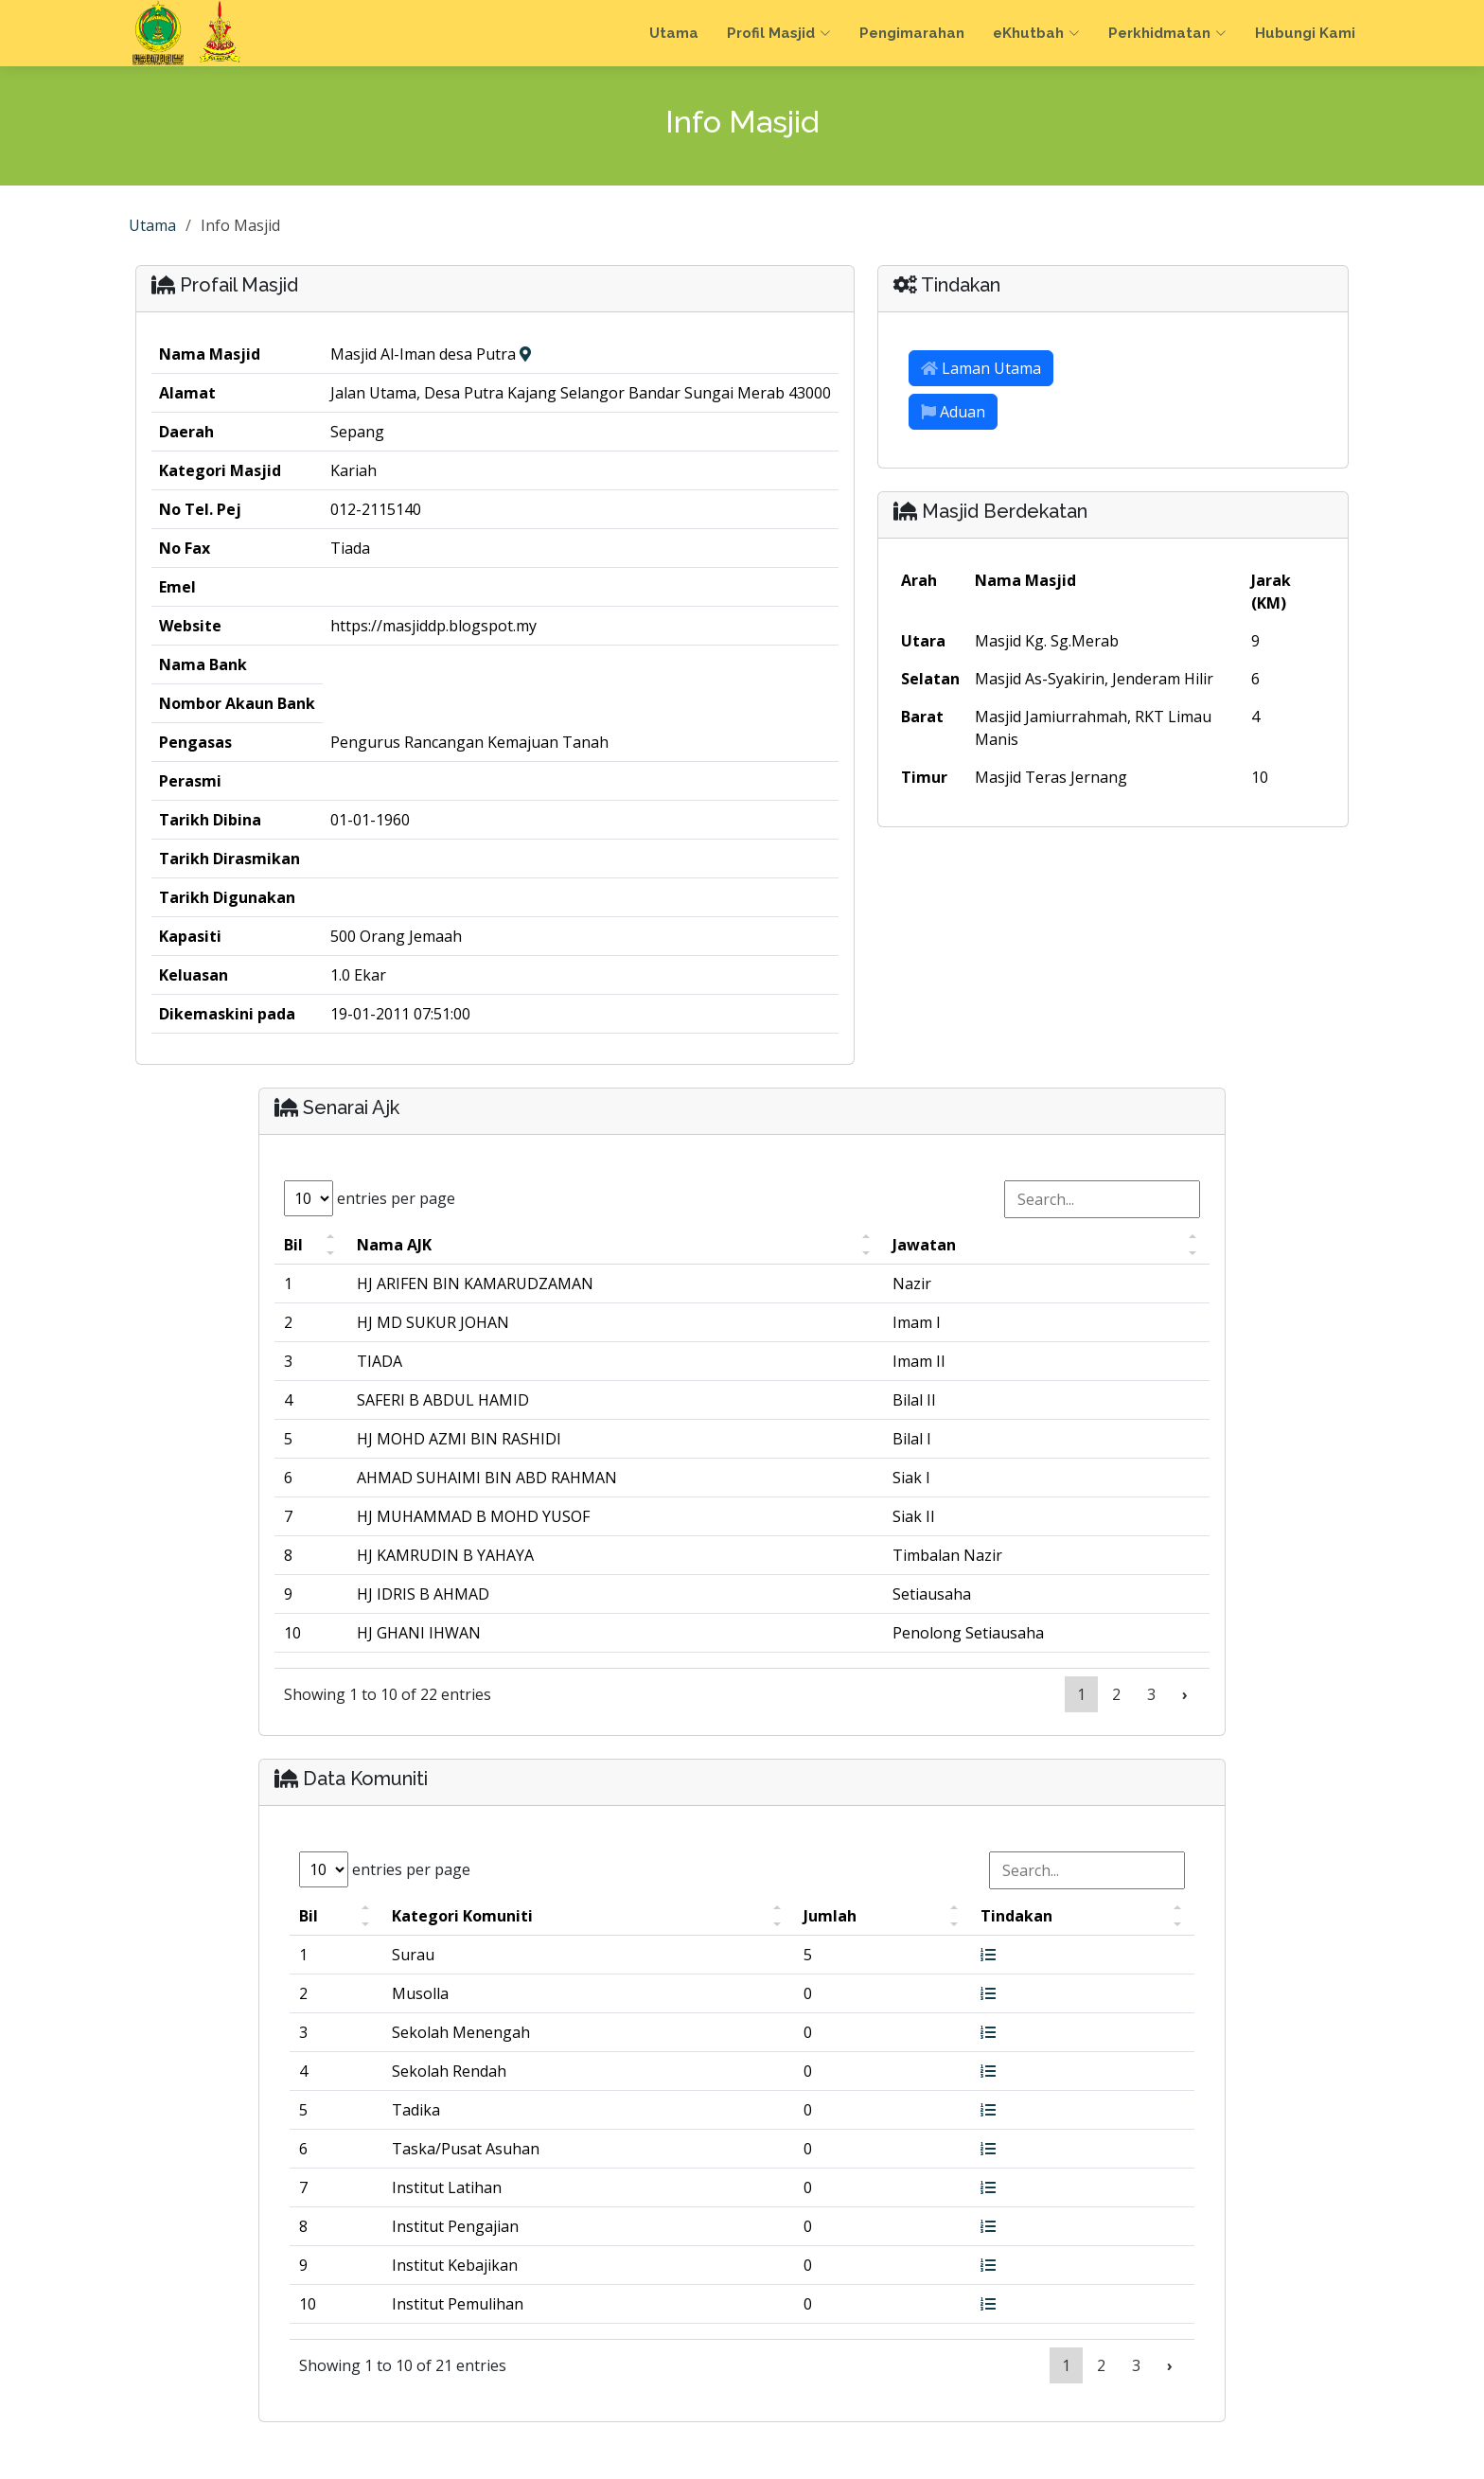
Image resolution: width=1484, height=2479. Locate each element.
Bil (293, 1244)
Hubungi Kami (1305, 33)
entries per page (369, 1198)
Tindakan (1016, 1915)
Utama (673, 33)
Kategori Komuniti (462, 1915)
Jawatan (924, 1244)
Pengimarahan (911, 33)
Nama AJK (394, 1244)
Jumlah (830, 1915)
